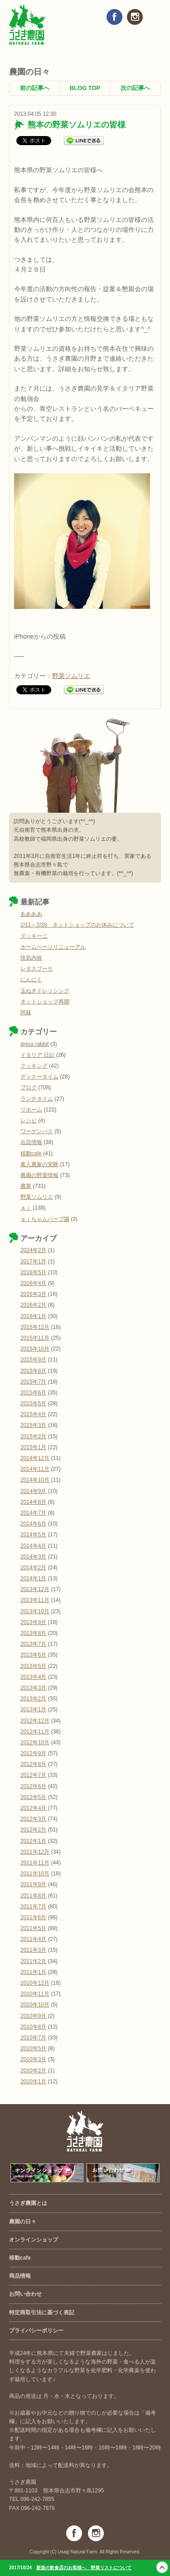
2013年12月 (34, 1589)
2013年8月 (33, 1633)
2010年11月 (34, 1994)
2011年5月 (33, 1928)
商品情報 (20, 2276)
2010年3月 (33, 2059)
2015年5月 (33, 1403)
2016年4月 (33, 1283)
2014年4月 (33, 1546)
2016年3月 (33, 1294)
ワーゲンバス (36, 1131)
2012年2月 (33, 1830)
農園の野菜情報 (39, 1175)
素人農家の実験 (39, 1164)
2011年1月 (33, 1972)
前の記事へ (34, 88)
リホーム (31, 1110)
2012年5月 (33, 1797)
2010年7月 (33, 2037)
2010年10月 (34, 2004)
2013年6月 (33, 1655)
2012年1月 (33, 1841)
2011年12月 (34, 1852)
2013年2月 (33, 1698)
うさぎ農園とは (28, 2203)
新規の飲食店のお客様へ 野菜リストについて (83, 2567)
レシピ (28, 1120)
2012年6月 (33, 1786)
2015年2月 (33, 1436)
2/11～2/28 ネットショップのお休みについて (77, 925)
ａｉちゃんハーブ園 (44, 1219)
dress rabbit (34, 1044)
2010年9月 (33, 2016)
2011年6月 (33, 1917)
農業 (25, 1186)
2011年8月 (33, 1896)
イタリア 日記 (37, 1055)
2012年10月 (34, 1742)
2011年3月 (33, 1950)
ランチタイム (36, 1099)
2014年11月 (34, 1469)
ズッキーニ (34, 936)
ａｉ (25, 1208)
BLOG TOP (85, 88)
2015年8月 (33, 1371)
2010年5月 (33, 2048)
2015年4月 (33, 1414)
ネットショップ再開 (44, 1001)
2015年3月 (33, 1425)
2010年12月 (34, 1983)
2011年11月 (34, 1863)
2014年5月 (33, 1534)
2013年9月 (33, 1622)
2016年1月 (33, 1316)
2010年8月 (33, 2027)
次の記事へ (135, 88)
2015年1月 (33, 1447)
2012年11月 (34, 1731)
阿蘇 (25, 1012)
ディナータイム (39, 1077)
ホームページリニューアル (53, 947)
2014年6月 (33, 1524)
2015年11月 (34, 1338)
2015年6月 (33, 1392)
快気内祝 (31, 958)
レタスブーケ (36, 968)
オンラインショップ (33, 2240)
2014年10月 (34, 1480)
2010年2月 (33, 2070)
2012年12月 (34, 1721)
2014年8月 (33, 1502)
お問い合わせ (25, 2294)
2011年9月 (33, 1884)
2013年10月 (34, 1611)
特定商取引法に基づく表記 (41, 2312)
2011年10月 (34, 1873)
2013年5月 (33, 1666)
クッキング (34, 1066)
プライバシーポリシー (36, 2330)
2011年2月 (33, 1961)
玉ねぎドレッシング (44, 991)
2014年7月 (33, 1513)
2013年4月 (33, 1677)
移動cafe (31, 1153)
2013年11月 (34, 1600)
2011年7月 (33, 1906)
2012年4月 (33, 1808)
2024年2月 (33, 1250)
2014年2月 (33, 1567)
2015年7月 (33, 1382)
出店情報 (31, 1142)
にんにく (31, 979)
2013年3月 (33, 1688)
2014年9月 (33, 1491)
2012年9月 (33, 1753)
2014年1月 (33, 1578)
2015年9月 (33, 1359)
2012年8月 (33, 1764)
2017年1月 (33, 1261)
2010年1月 (33, 2081)
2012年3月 (33, 1819)
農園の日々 (22, 2221)
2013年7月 (33, 1644)
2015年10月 (34, 1349)
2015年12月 (34, 1327)
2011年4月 (33, 1939)
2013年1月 (33, 1709)
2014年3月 (33, 1557)
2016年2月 (33, 1305)
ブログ (28, 1087)
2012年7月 (33, 1775)
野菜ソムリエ (71, 675)
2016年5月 (33, 1272)
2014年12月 (34, 1458)
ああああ (31, 914)
